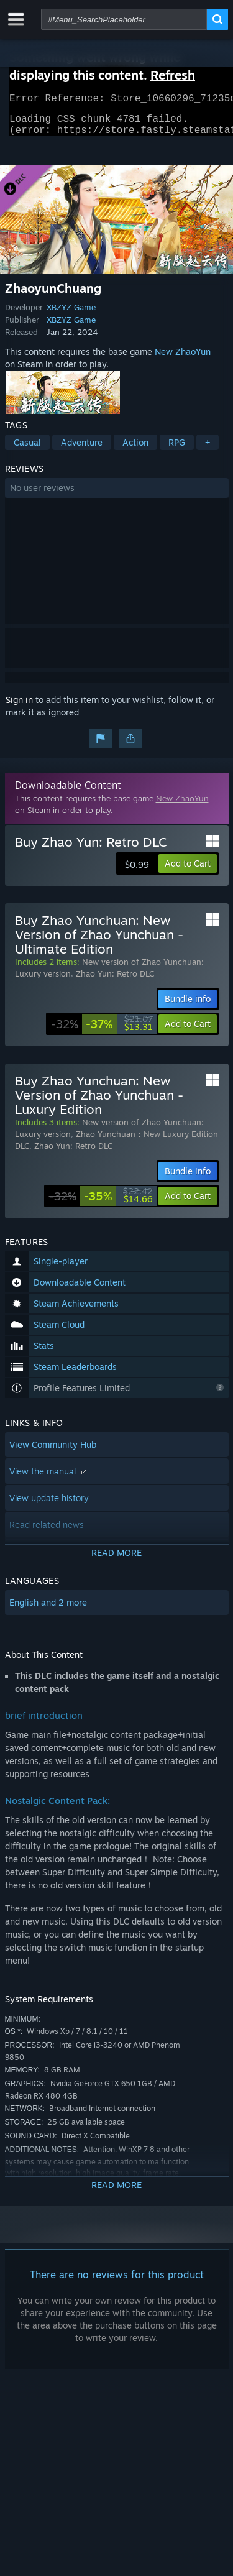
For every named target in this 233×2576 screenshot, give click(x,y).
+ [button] (207, 449)
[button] (117, 495)
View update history (49, 1505)
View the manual (49, 1478)
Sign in (19, 707)
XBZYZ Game (71, 315)
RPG (176, 449)
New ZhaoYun (183, 359)
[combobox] (124, 19)
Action (135, 449)
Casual (27, 449)
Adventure (82, 449)
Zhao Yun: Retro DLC (115, 981)
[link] (102, 1031)
